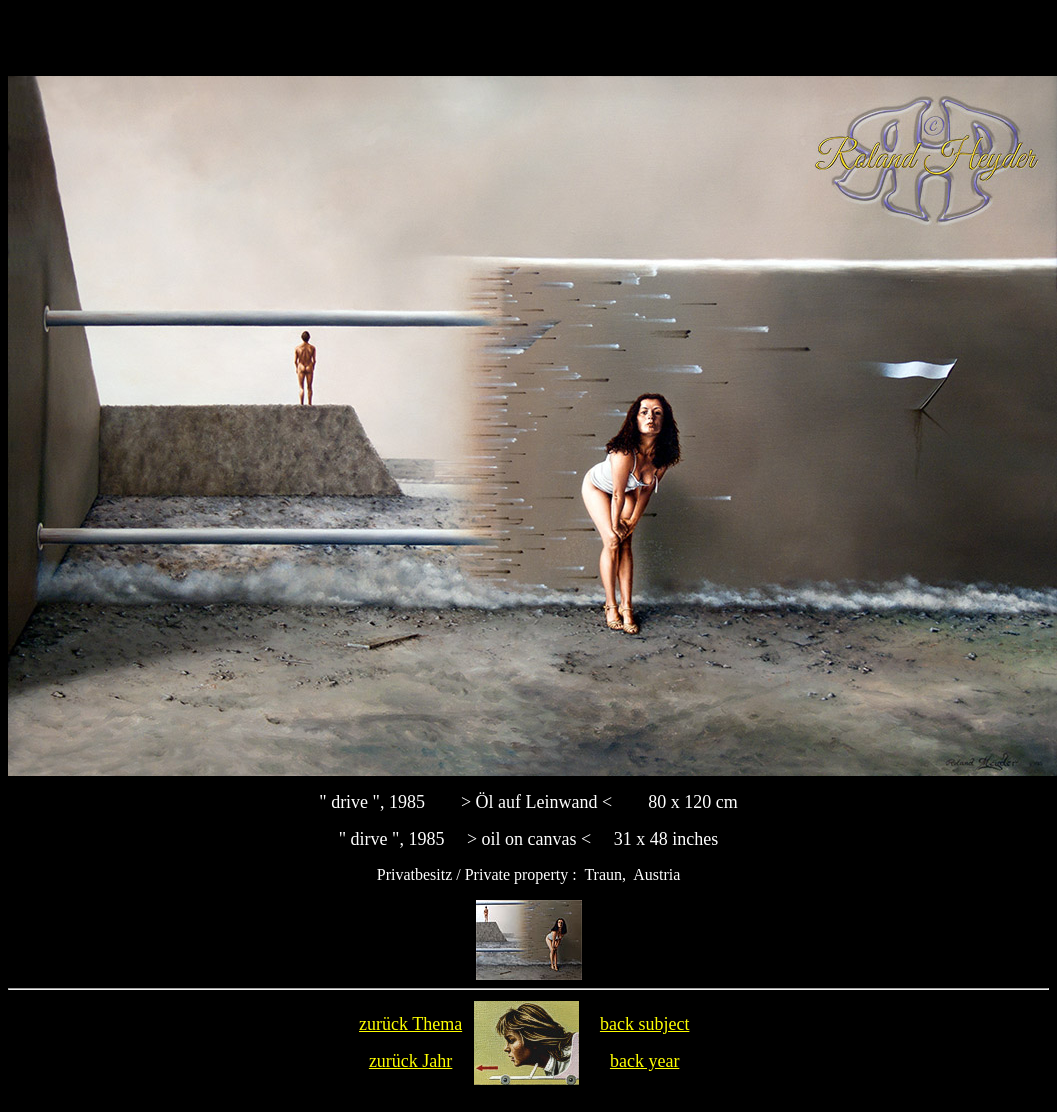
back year (644, 1061)
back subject (644, 1024)
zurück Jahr (410, 1061)
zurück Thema (410, 1024)
